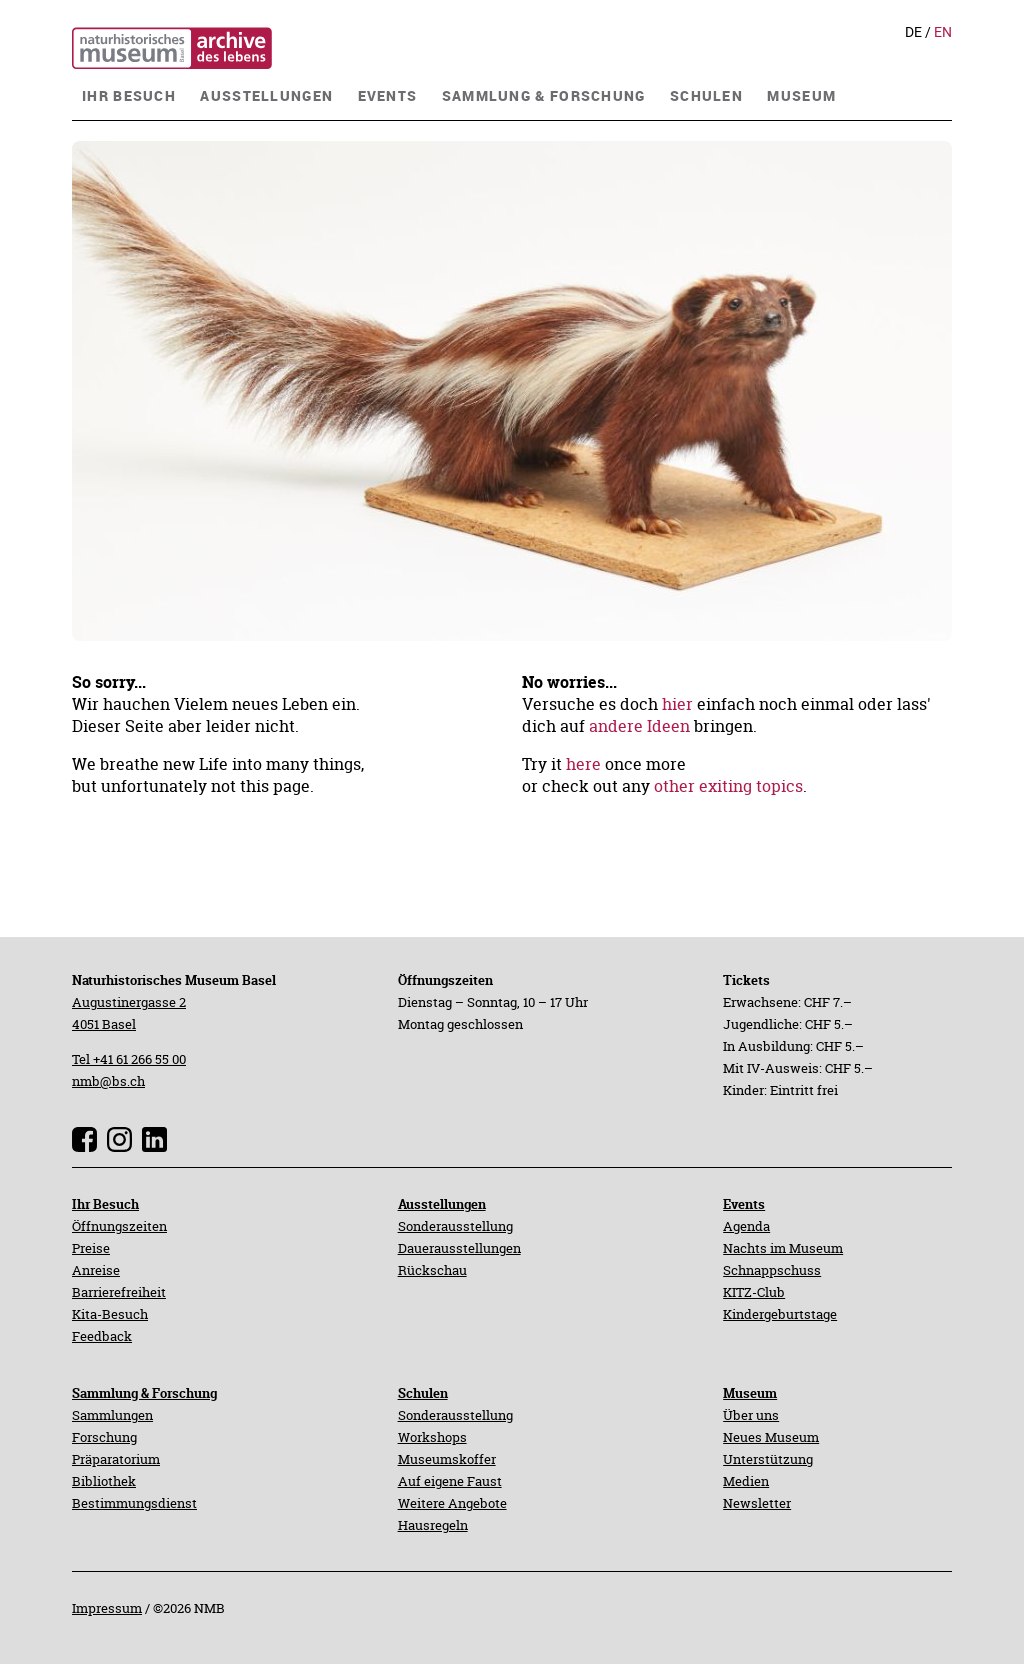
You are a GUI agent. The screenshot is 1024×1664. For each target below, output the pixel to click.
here (583, 764)
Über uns (751, 1415)
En (943, 32)
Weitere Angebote (452, 1503)
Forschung (104, 1437)
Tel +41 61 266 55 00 (129, 1059)
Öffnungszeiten (119, 1226)
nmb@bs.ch (108, 1081)
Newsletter (757, 1503)
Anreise (96, 1270)
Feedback (102, 1336)
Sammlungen (112, 1415)
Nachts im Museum (783, 1248)
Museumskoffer (447, 1459)
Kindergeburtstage (780, 1314)
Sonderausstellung (455, 1226)
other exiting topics (728, 786)
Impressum (107, 1608)
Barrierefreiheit (119, 1292)
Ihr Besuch (105, 1204)
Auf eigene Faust (450, 1481)
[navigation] (129, 93)
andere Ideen (639, 726)
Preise (91, 1248)
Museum (750, 1393)
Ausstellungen (442, 1204)
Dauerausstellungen (459, 1248)
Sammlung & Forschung (144, 1393)
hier (677, 704)
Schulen (423, 1393)
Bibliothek (104, 1481)
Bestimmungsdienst (134, 1503)
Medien (746, 1481)
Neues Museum (771, 1437)
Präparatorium (116, 1459)
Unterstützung (768, 1459)
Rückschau (432, 1270)
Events (744, 1204)
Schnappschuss (772, 1270)
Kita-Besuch (110, 1314)
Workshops (432, 1437)
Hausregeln (433, 1525)
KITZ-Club (754, 1292)
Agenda (746, 1226)
